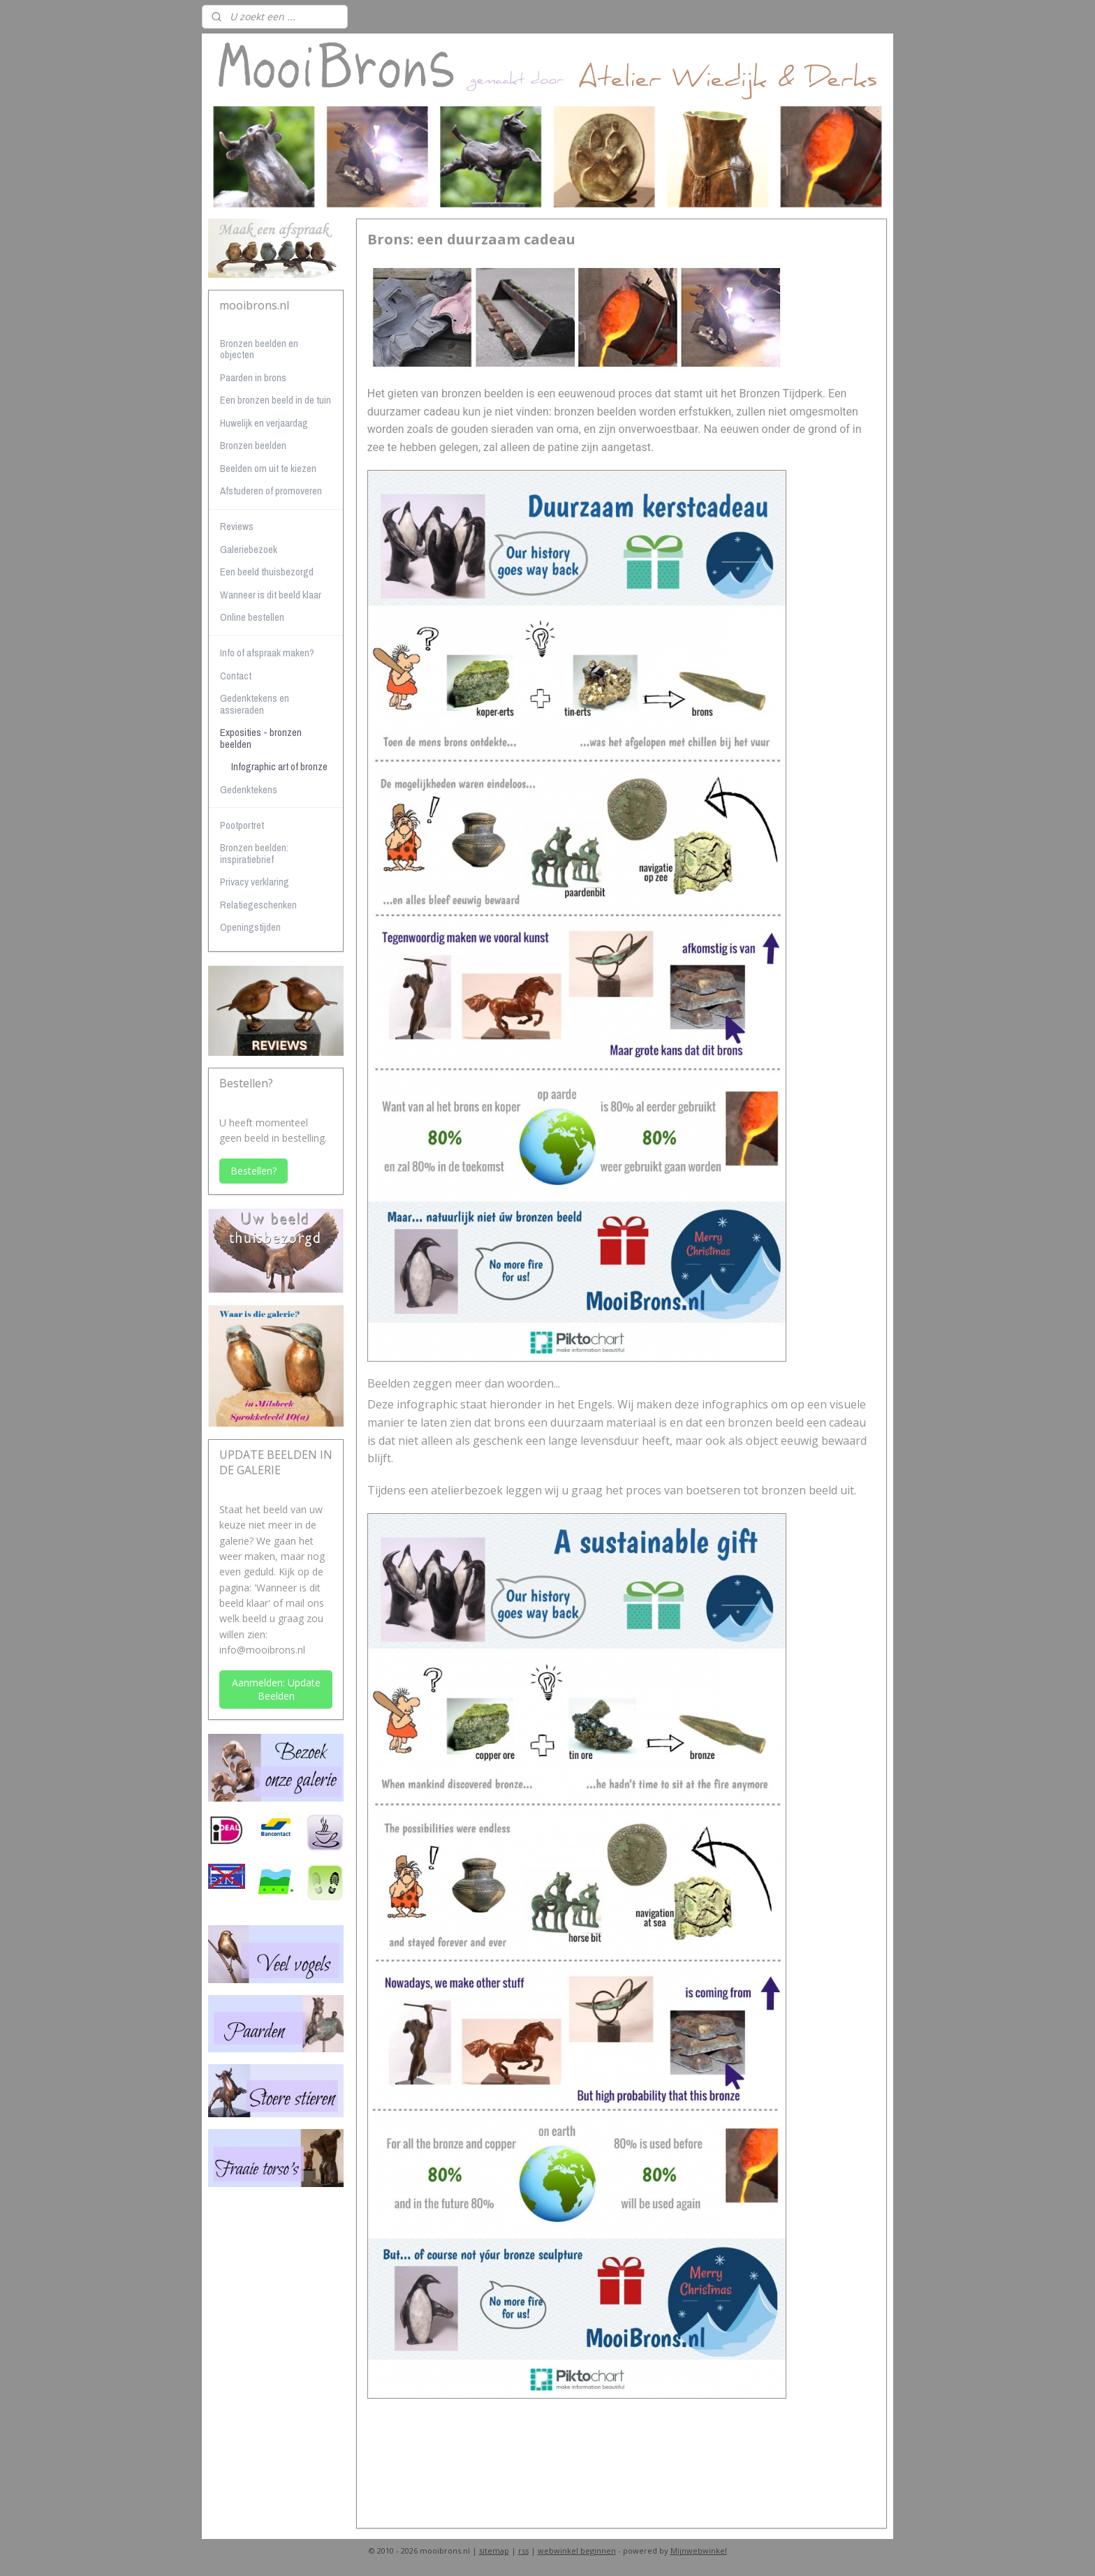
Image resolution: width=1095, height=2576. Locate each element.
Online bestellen (252, 617)
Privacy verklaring (254, 881)
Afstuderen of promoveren (271, 490)
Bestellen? (253, 1170)
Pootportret (242, 825)
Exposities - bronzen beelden (261, 738)
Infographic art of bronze (279, 766)
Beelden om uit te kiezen (268, 468)
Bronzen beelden (253, 445)
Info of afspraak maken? (267, 652)
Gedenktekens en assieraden (254, 704)
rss (523, 2550)
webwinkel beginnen (577, 2550)
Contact (235, 675)
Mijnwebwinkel (698, 2550)
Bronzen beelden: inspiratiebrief (254, 853)
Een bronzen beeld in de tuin (275, 399)
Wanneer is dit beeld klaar (270, 594)
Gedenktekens (248, 789)
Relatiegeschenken (258, 904)
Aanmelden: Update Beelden (276, 1689)
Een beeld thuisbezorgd (267, 571)
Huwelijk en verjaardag (264, 422)
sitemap (494, 2550)
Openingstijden (250, 927)
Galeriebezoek (248, 549)
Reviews (236, 526)
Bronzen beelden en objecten (259, 349)
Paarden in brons (253, 377)
